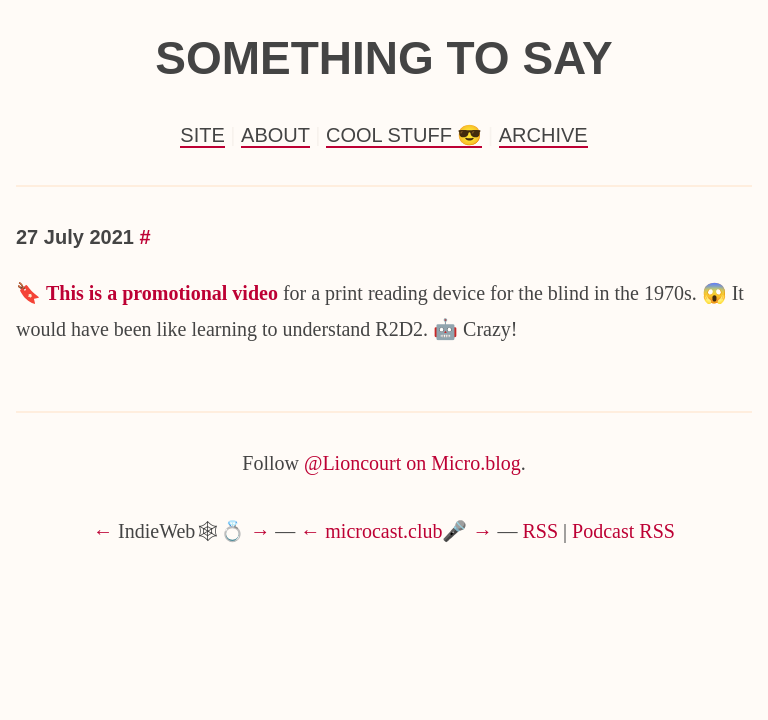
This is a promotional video (162, 293)
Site (202, 135)
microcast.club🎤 (396, 531)
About (275, 135)
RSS (541, 531)
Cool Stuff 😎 (404, 135)
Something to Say (384, 58)
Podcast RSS (623, 531)
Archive (543, 135)
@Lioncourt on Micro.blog (412, 463)
